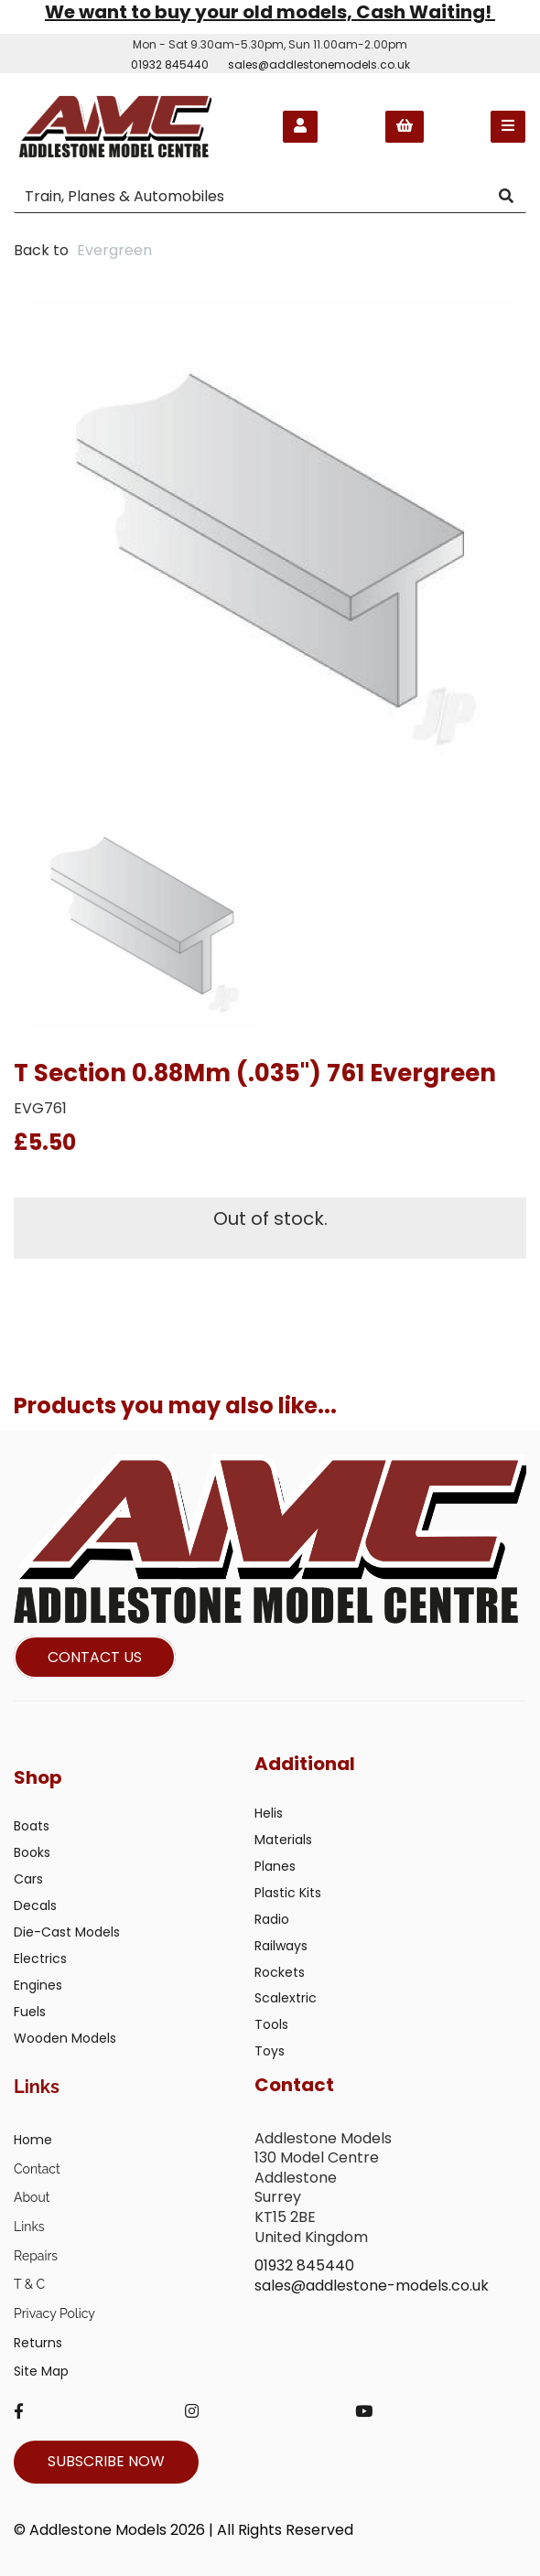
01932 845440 (170, 64)
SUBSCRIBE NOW (106, 2461)
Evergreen (114, 250)
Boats (31, 1826)
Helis (268, 1813)
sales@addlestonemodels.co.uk (319, 64)
